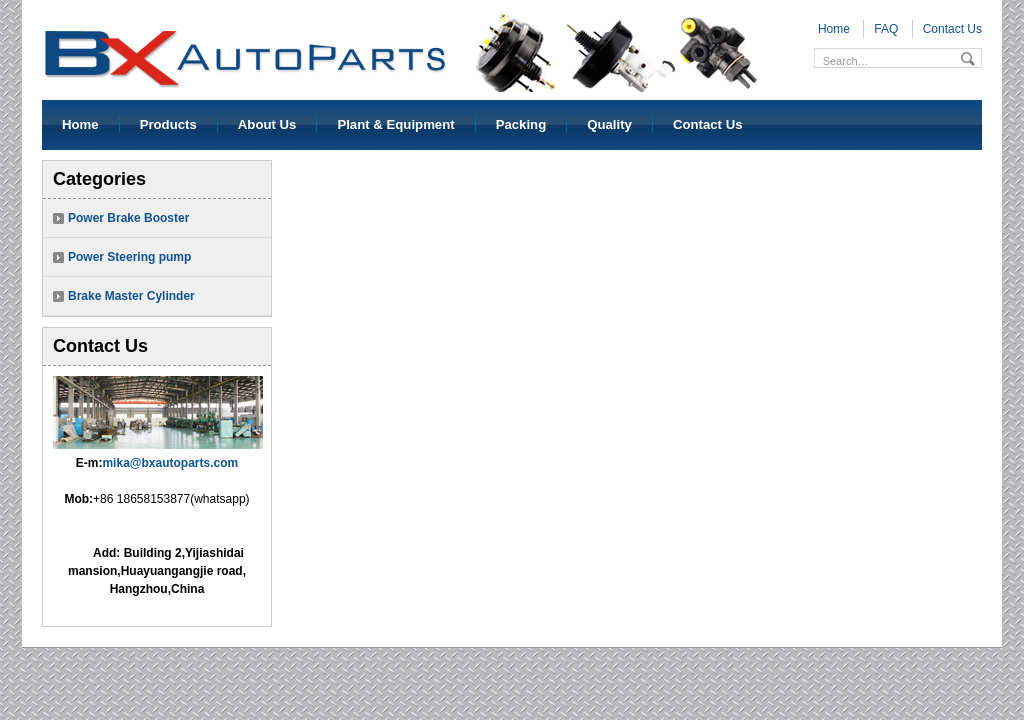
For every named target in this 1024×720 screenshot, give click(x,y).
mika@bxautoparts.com (170, 463)
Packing (521, 124)
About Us (267, 124)
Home (834, 29)
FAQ (886, 29)
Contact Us (952, 29)
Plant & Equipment (395, 124)
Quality (609, 124)
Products (168, 124)
